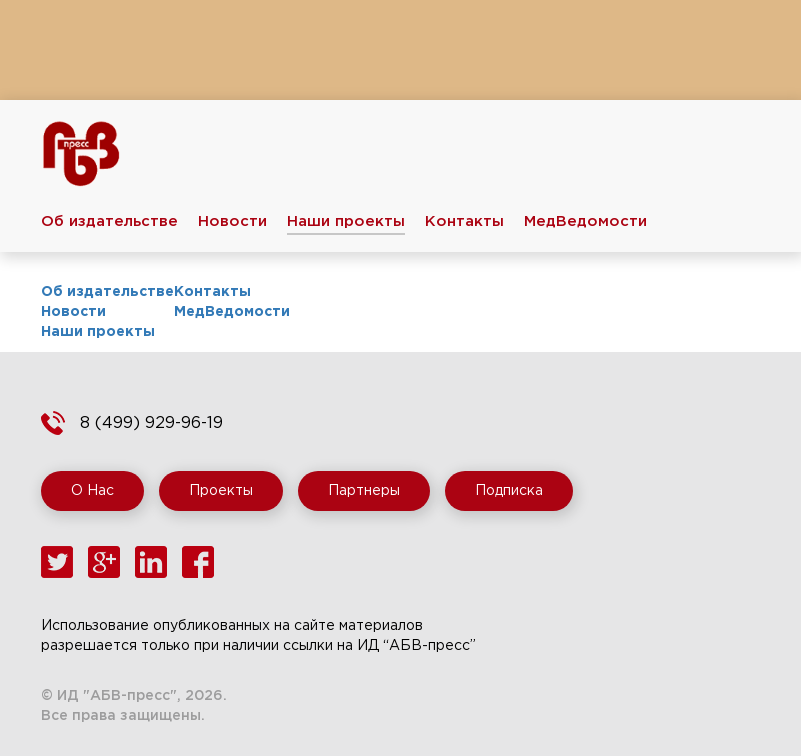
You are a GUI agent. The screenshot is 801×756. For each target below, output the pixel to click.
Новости (232, 221)
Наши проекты (346, 221)
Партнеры (364, 491)
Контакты (464, 221)
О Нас (92, 491)
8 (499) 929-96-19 (151, 423)
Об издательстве (109, 221)
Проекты (221, 491)
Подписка (509, 491)
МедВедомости (585, 221)
